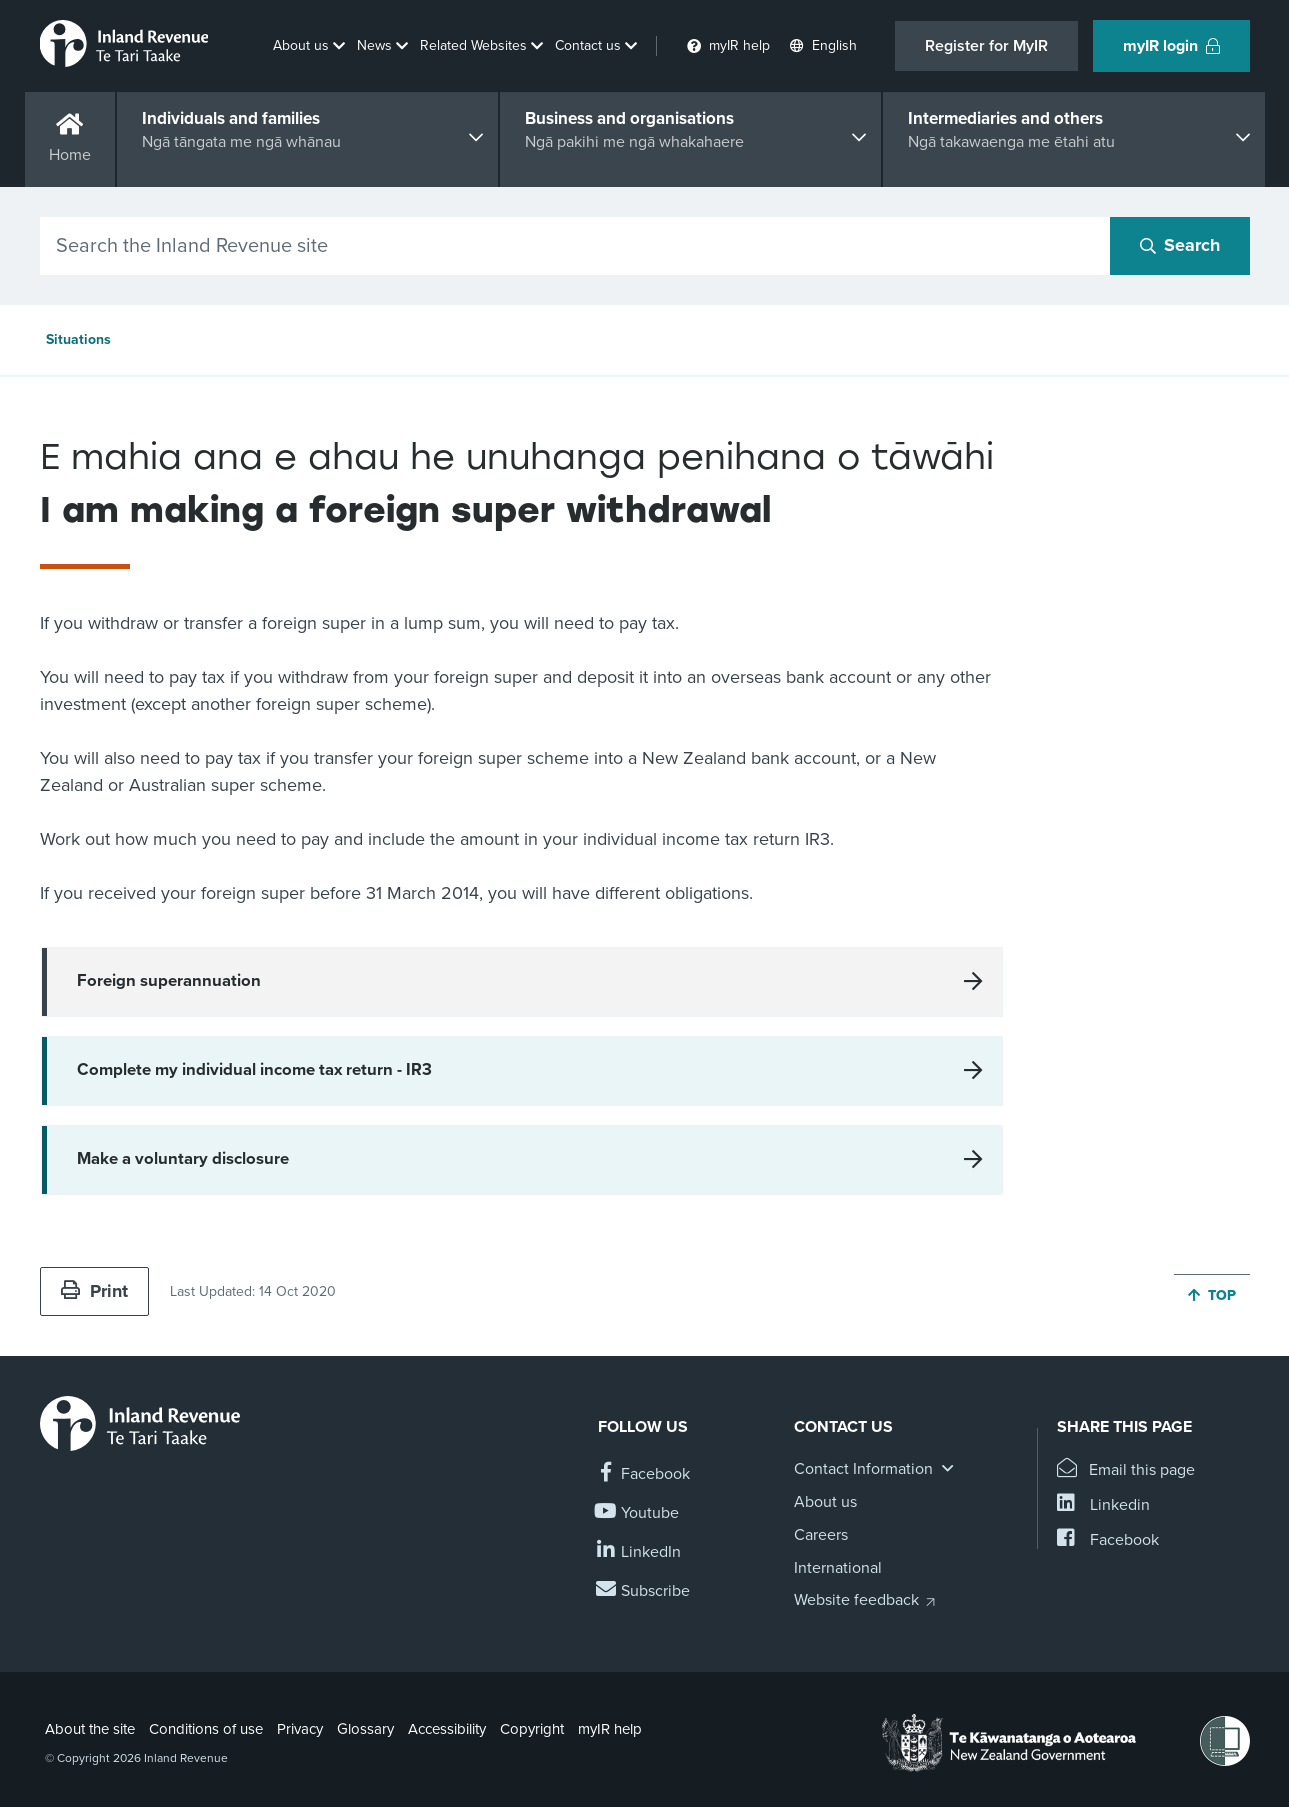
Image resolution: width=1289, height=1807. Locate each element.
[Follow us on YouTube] (638, 1513)
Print (94, 1291)
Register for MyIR (986, 46)
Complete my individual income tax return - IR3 (254, 1070)
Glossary (365, 1729)
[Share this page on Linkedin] (1103, 1505)
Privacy (300, 1729)
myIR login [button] (1171, 46)
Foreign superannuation (169, 981)
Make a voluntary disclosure (183, 1159)
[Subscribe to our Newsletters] (644, 1591)
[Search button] (1180, 246)
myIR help (610, 1729)
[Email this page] (1126, 1470)
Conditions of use (206, 1729)
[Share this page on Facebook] (1108, 1540)
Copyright (532, 1729)
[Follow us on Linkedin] (639, 1552)
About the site (90, 1729)
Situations (78, 339)
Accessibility (447, 1729)
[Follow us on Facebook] (644, 1474)
